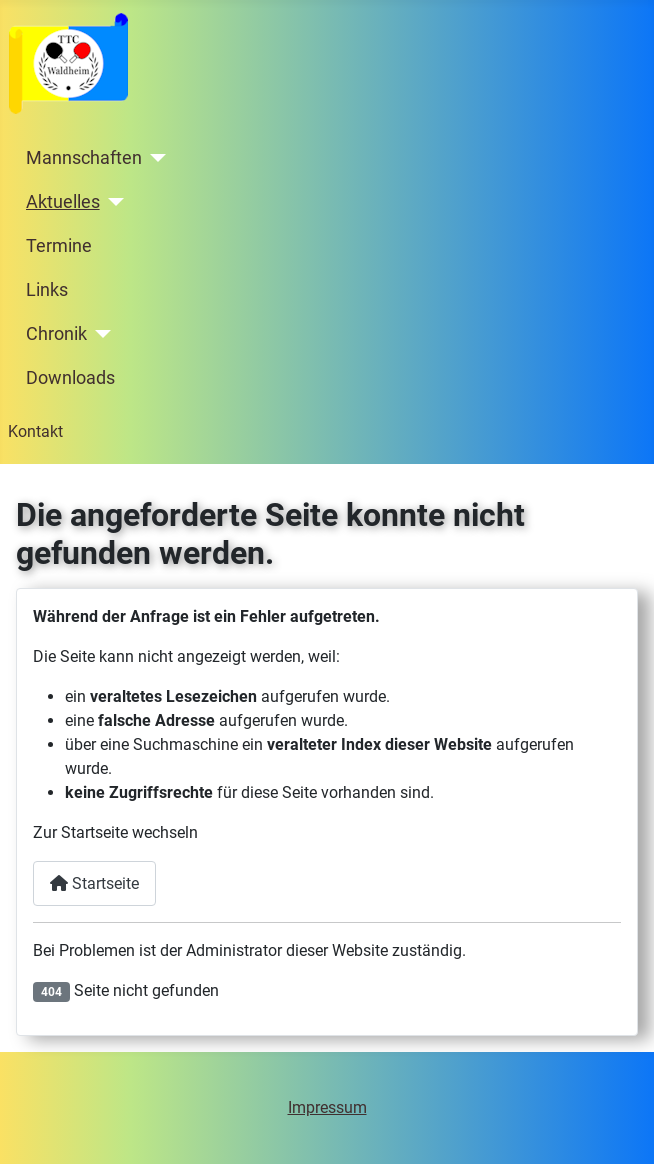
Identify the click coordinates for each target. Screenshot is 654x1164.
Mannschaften (84, 158)
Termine (59, 246)
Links (47, 290)
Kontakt (35, 431)
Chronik (56, 334)
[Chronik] (99, 334)
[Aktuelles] (112, 202)
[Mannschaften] (154, 158)
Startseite (94, 883)
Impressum (327, 1107)
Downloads (70, 378)
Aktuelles (63, 202)
